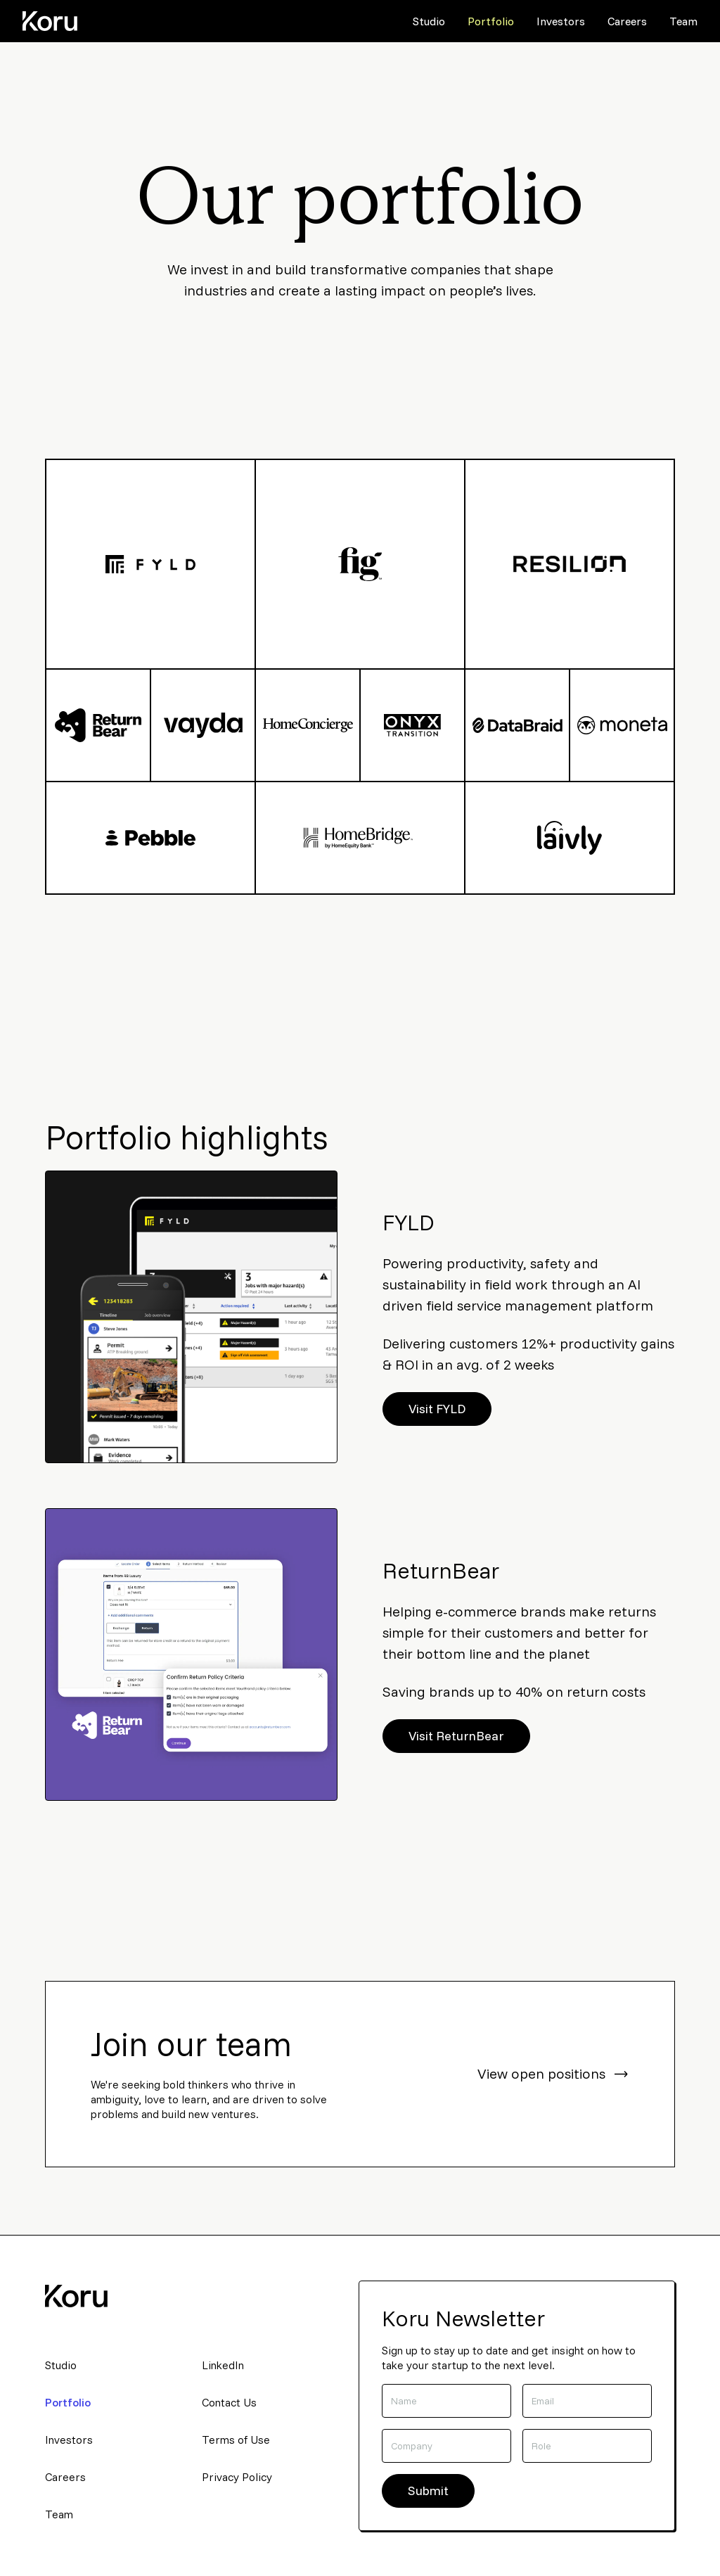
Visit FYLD (437, 1409)
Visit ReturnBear (456, 1736)
